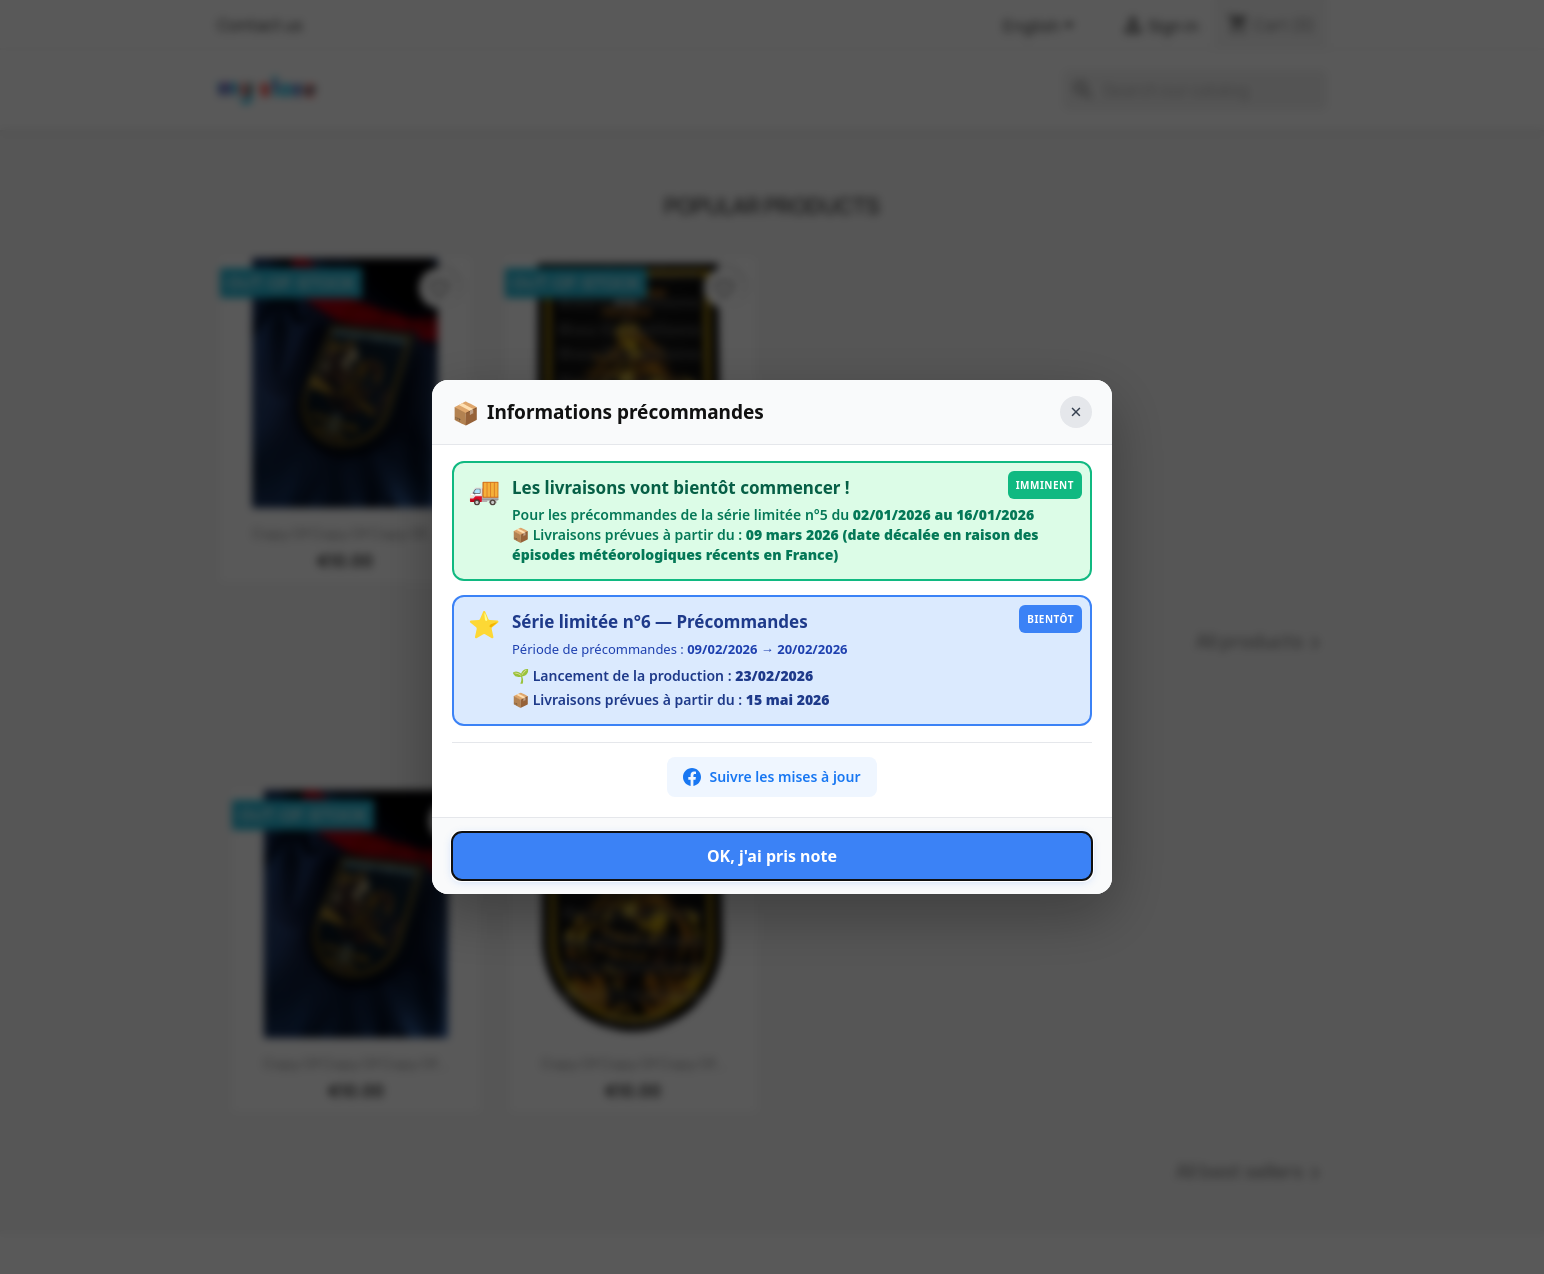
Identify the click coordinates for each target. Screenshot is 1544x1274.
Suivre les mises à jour (771, 776)
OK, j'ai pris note (772, 856)
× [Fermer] (1075, 411)
